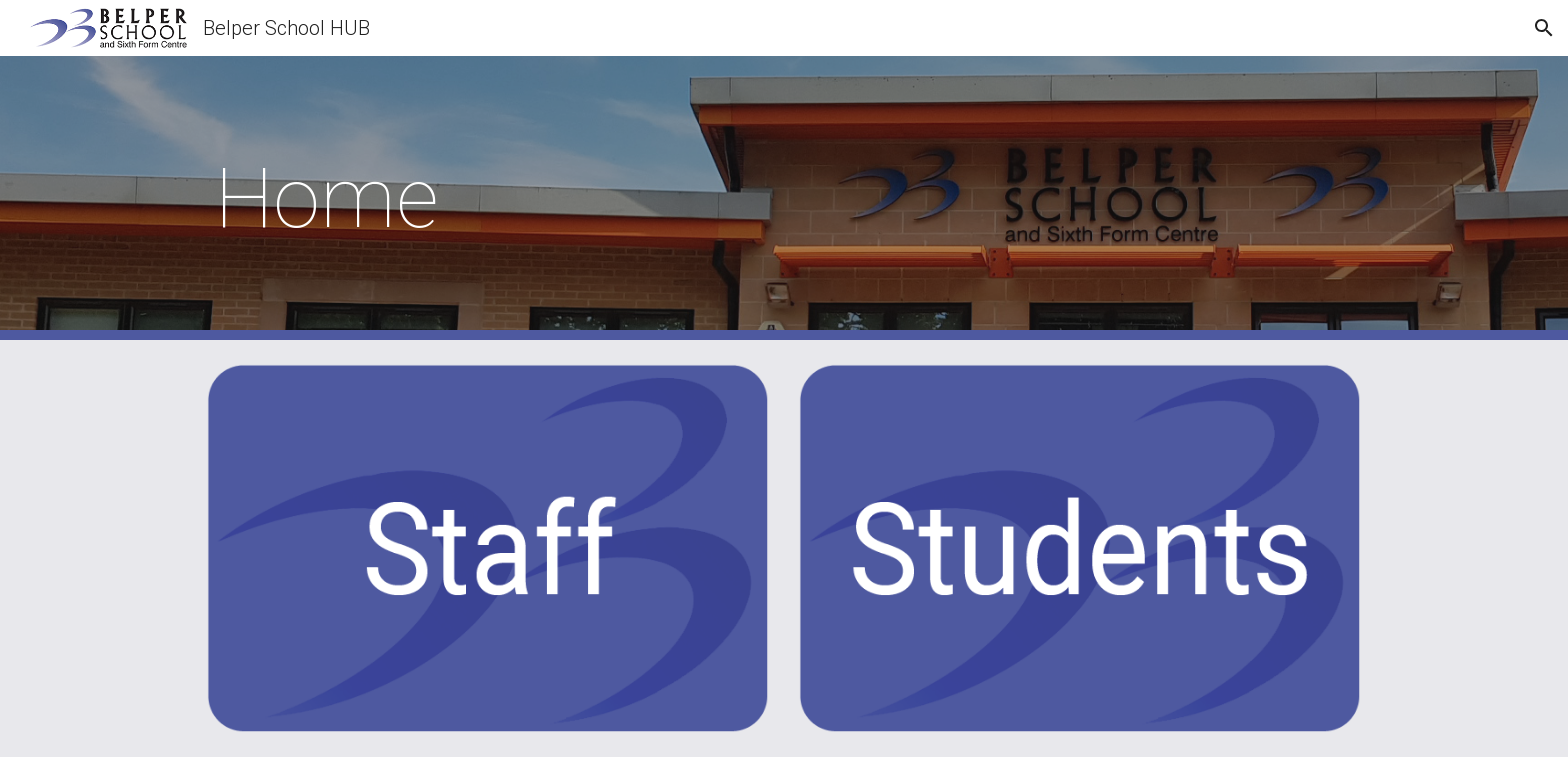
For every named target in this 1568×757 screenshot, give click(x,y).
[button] (1544, 28)
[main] (784, 198)
